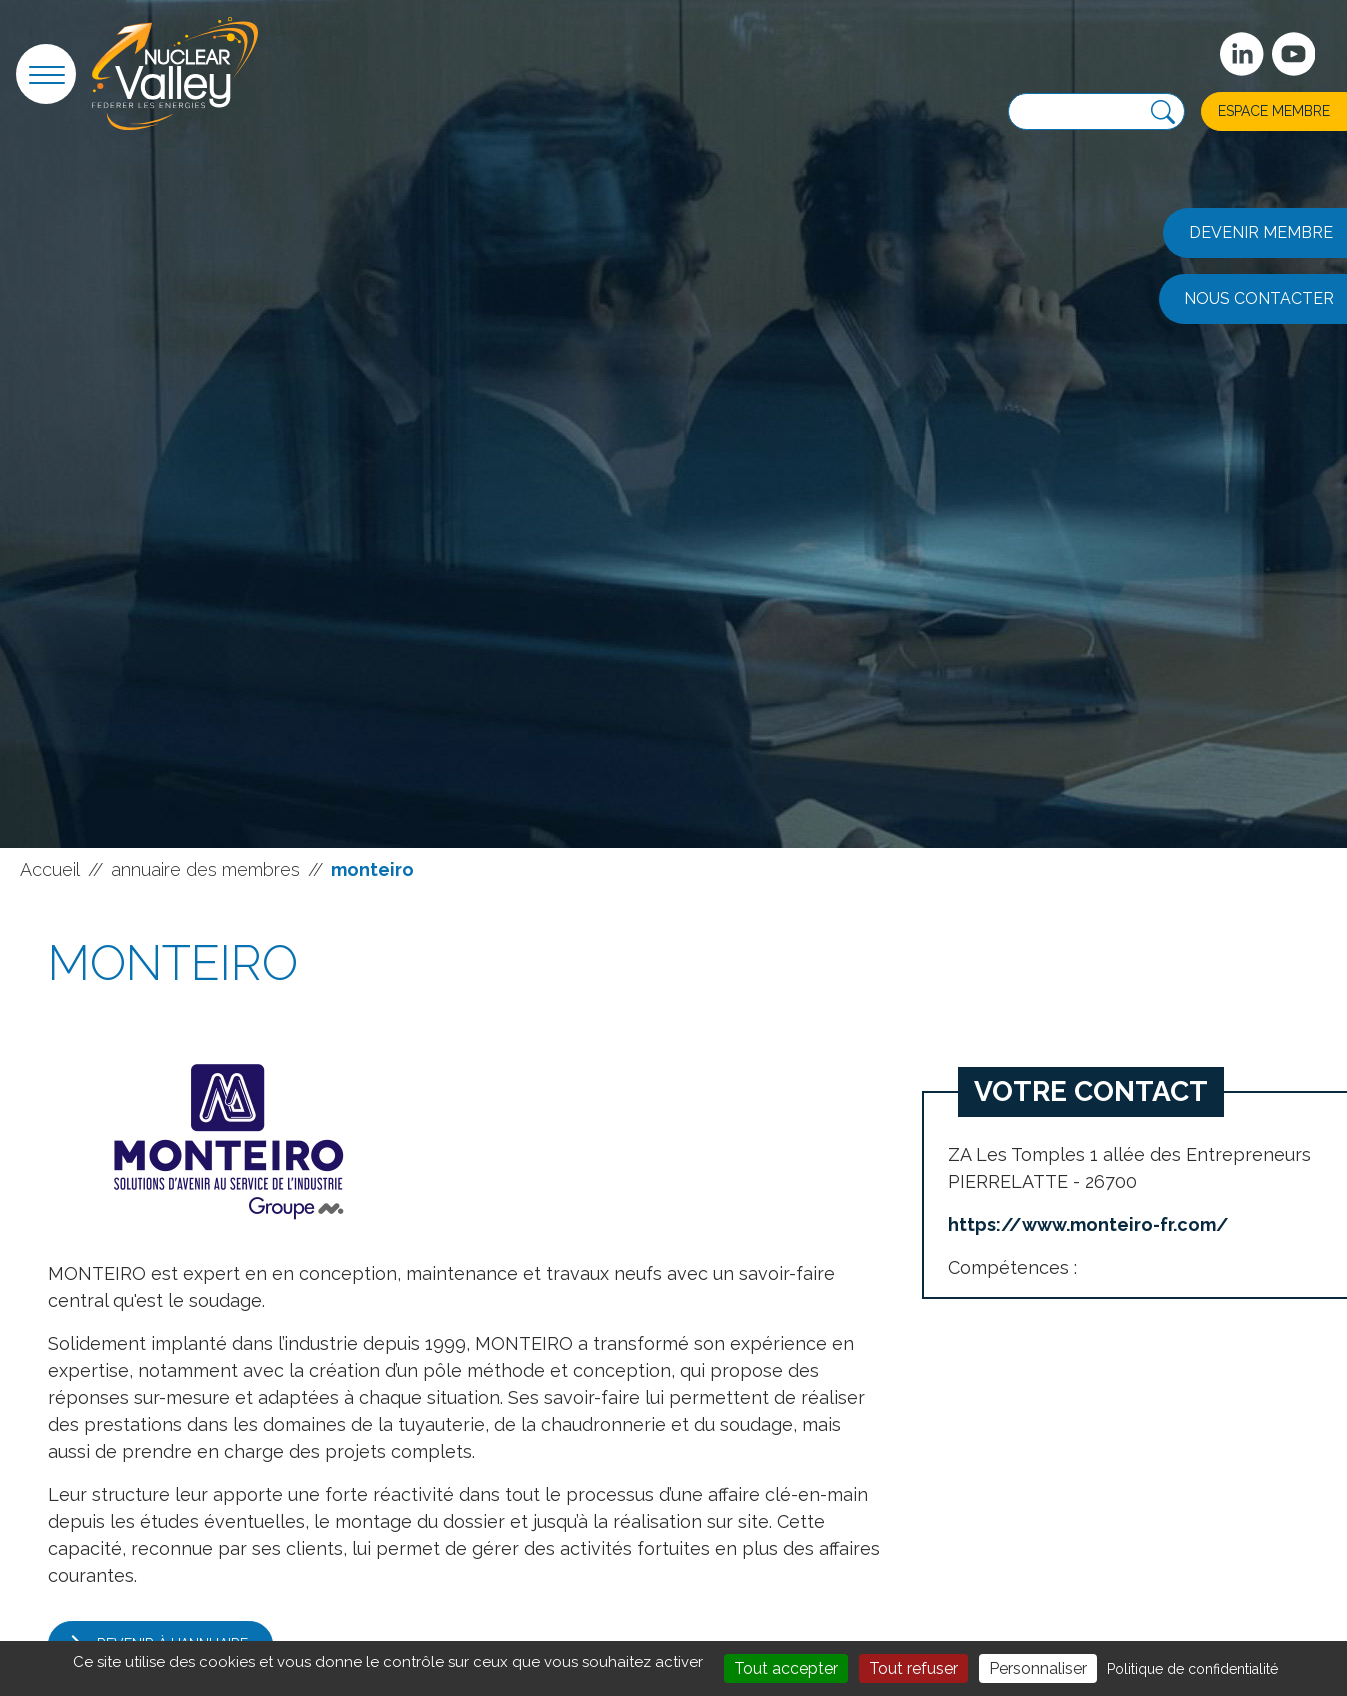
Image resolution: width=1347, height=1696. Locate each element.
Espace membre (1274, 111)
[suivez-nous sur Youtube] (1294, 54)
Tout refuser (913, 1668)
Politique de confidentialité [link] (1192, 1669)
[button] (46, 74)
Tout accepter (786, 1668)
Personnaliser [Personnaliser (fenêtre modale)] (1038, 1668)
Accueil (50, 869)
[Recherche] (1163, 112)
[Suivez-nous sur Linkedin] (1242, 54)
